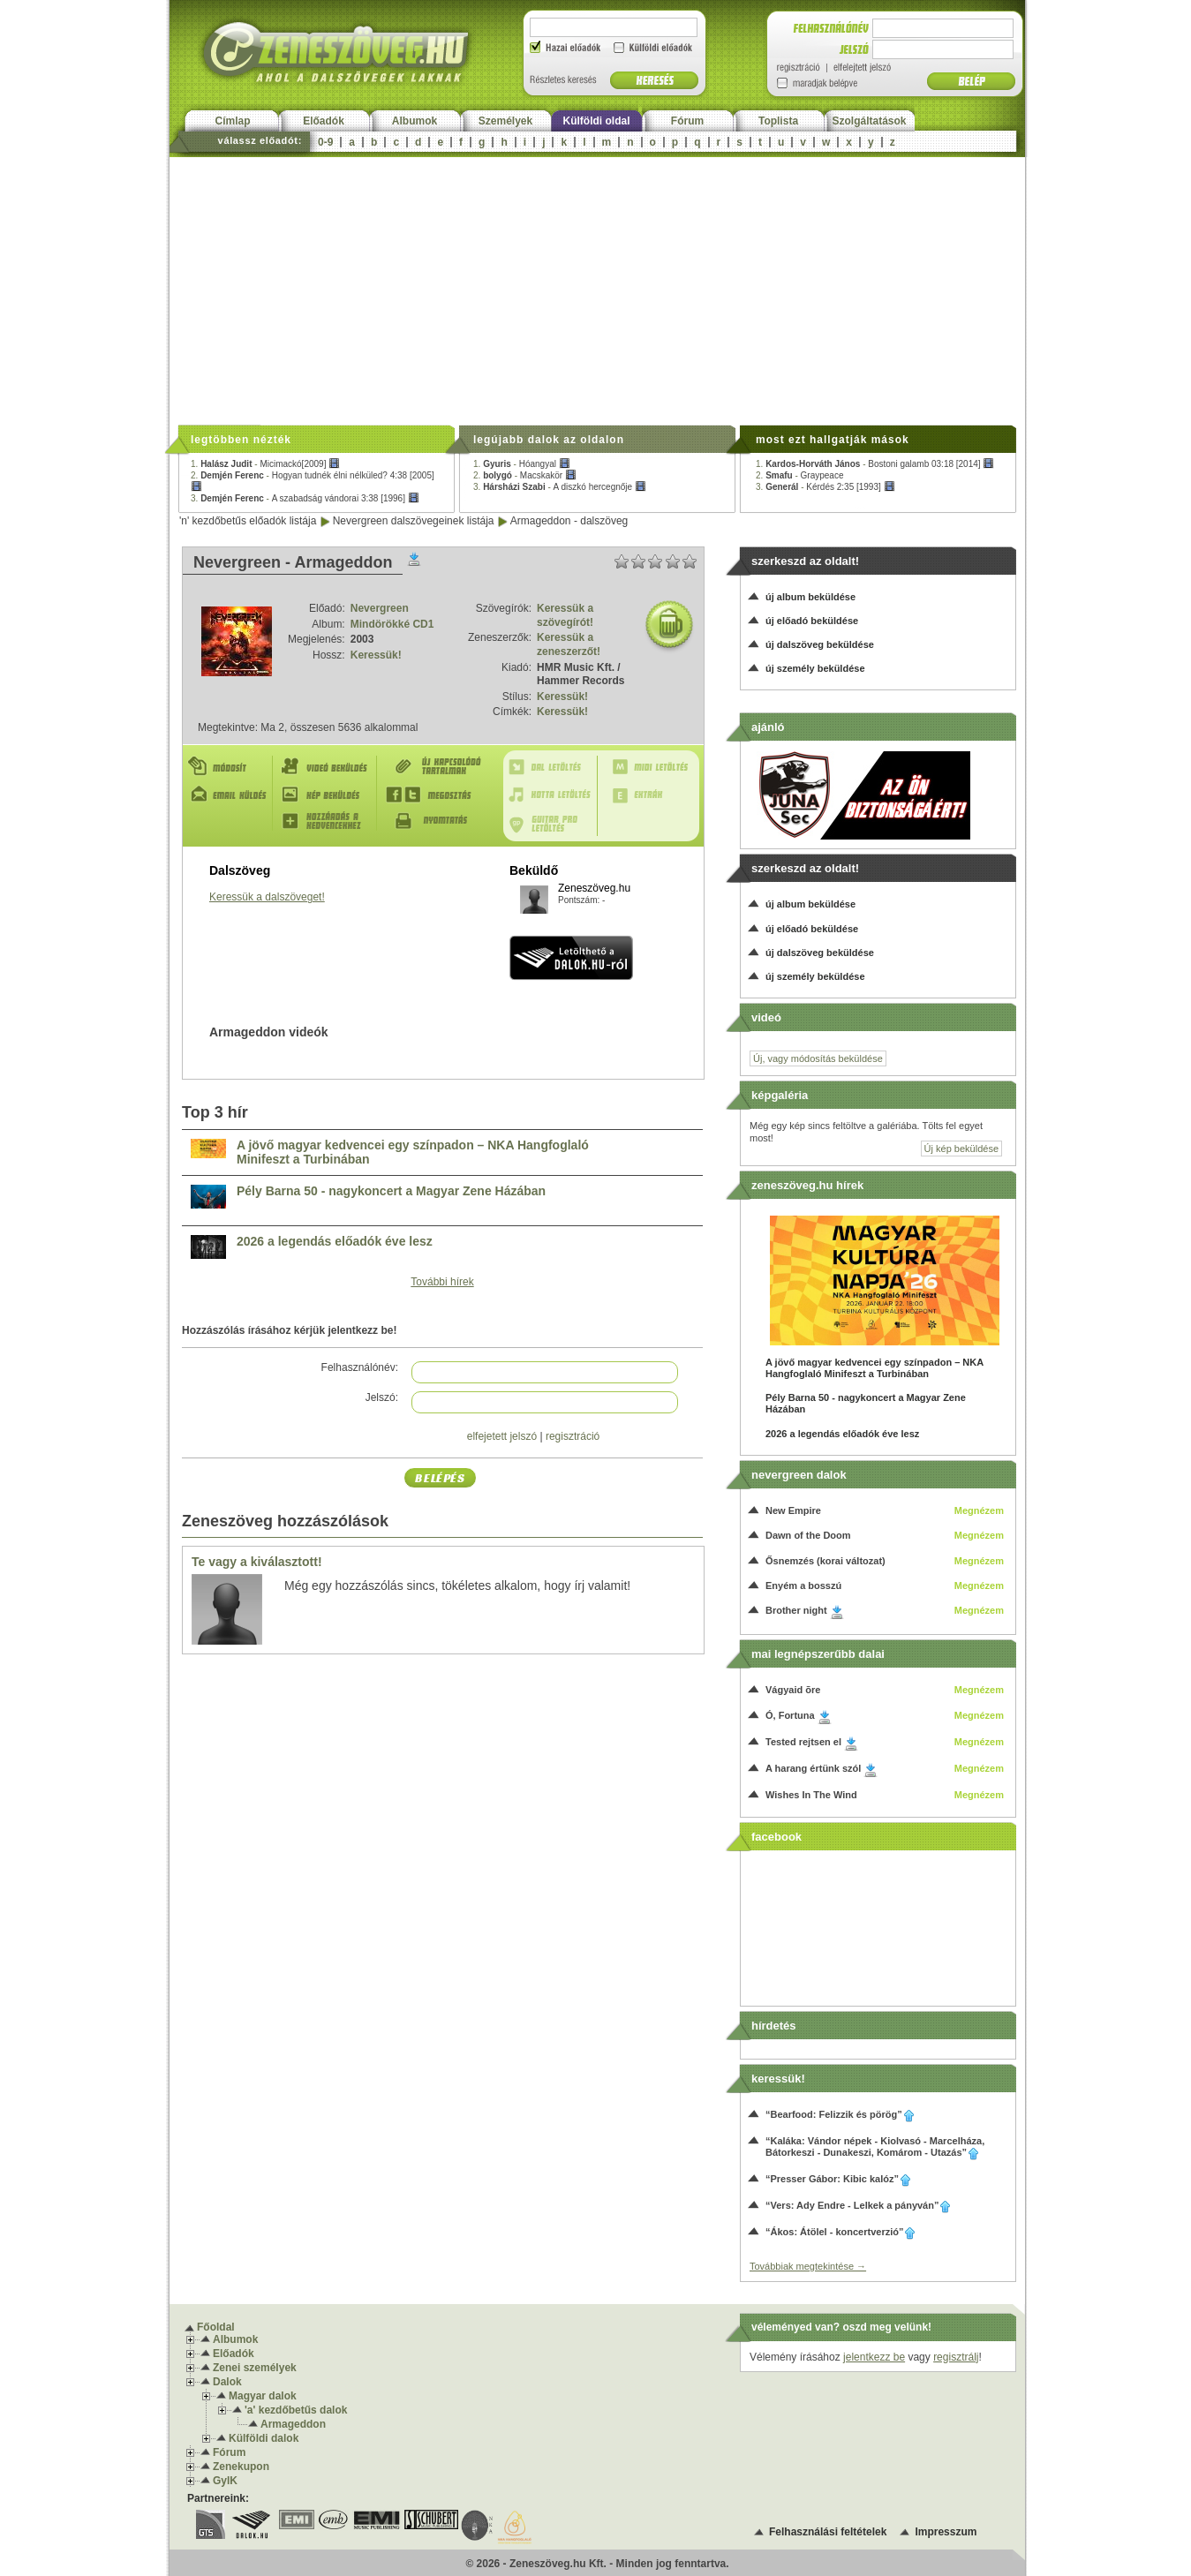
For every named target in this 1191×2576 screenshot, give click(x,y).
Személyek (505, 121)
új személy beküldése (815, 668)
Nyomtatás (438, 821)
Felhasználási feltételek (827, 2532)
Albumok (414, 121)
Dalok (227, 2382)
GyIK (225, 2480)
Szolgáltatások (869, 121)
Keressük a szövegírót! (565, 615)
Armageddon (293, 2424)
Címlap (232, 121)
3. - (305, 498)
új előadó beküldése (811, 620)
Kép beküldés (328, 794)
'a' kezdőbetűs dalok (296, 2410)
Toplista (778, 121)
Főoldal (216, 2327)
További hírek (442, 1282)
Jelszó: (382, 1397)
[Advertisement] (597, 289)
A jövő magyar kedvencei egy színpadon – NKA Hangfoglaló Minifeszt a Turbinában (413, 1152)
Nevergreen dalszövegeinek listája (413, 521)
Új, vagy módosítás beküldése (818, 1058)
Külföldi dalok (263, 2438)
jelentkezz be (874, 2357)
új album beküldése (810, 596)
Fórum (687, 121)
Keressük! (376, 655)
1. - (265, 464)
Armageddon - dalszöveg (569, 521)
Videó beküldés (328, 767)
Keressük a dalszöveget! (267, 897)
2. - (525, 475)
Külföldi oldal (596, 121)
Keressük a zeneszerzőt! (568, 644)
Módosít (229, 767)
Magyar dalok (263, 2396)
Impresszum (945, 2532)
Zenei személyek (255, 2367)
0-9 (325, 142)
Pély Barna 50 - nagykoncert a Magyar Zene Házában (391, 1191)
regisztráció (572, 1436)
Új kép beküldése (961, 1148)
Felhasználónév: (359, 1367)
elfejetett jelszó (502, 1436)
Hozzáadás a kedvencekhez (328, 821)
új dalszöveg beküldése (819, 644)
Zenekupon (241, 2466)
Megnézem (979, 1510)
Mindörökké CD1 (392, 624)
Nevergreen (380, 608)
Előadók (323, 121)
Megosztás (438, 794)
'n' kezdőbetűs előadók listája (247, 521)
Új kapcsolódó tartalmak (438, 767)
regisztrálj (955, 2357)
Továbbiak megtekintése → (808, 2266)
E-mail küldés (229, 794)
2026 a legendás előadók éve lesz (335, 1241)
